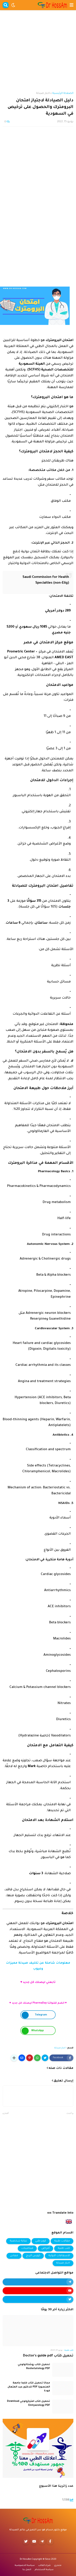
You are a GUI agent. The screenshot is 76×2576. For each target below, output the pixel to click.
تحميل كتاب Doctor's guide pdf (48, 2356)
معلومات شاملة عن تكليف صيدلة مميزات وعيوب (38, 1966)
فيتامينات (27, 2248)
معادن (14, 2255)
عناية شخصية (18, 2241)
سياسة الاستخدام (44, 2569)
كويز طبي (40, 2241)
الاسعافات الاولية (59, 2255)
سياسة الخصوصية (25, 2565)
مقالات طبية (62, 2241)
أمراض (45, 2248)
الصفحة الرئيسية (62, 93)
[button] (71, 5)
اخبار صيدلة (43, 93)
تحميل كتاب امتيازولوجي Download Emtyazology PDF (28, 2403)
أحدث (69, 2113)
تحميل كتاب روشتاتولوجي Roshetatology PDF (34, 2366)
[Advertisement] (38, 48)
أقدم (6, 2113)
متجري (57, 2565)
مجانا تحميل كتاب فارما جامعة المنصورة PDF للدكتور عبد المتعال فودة (29, 2387)
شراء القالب (44, 2565)
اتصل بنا (27, 2569)
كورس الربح (33, 2255)
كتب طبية (64, 2248)
